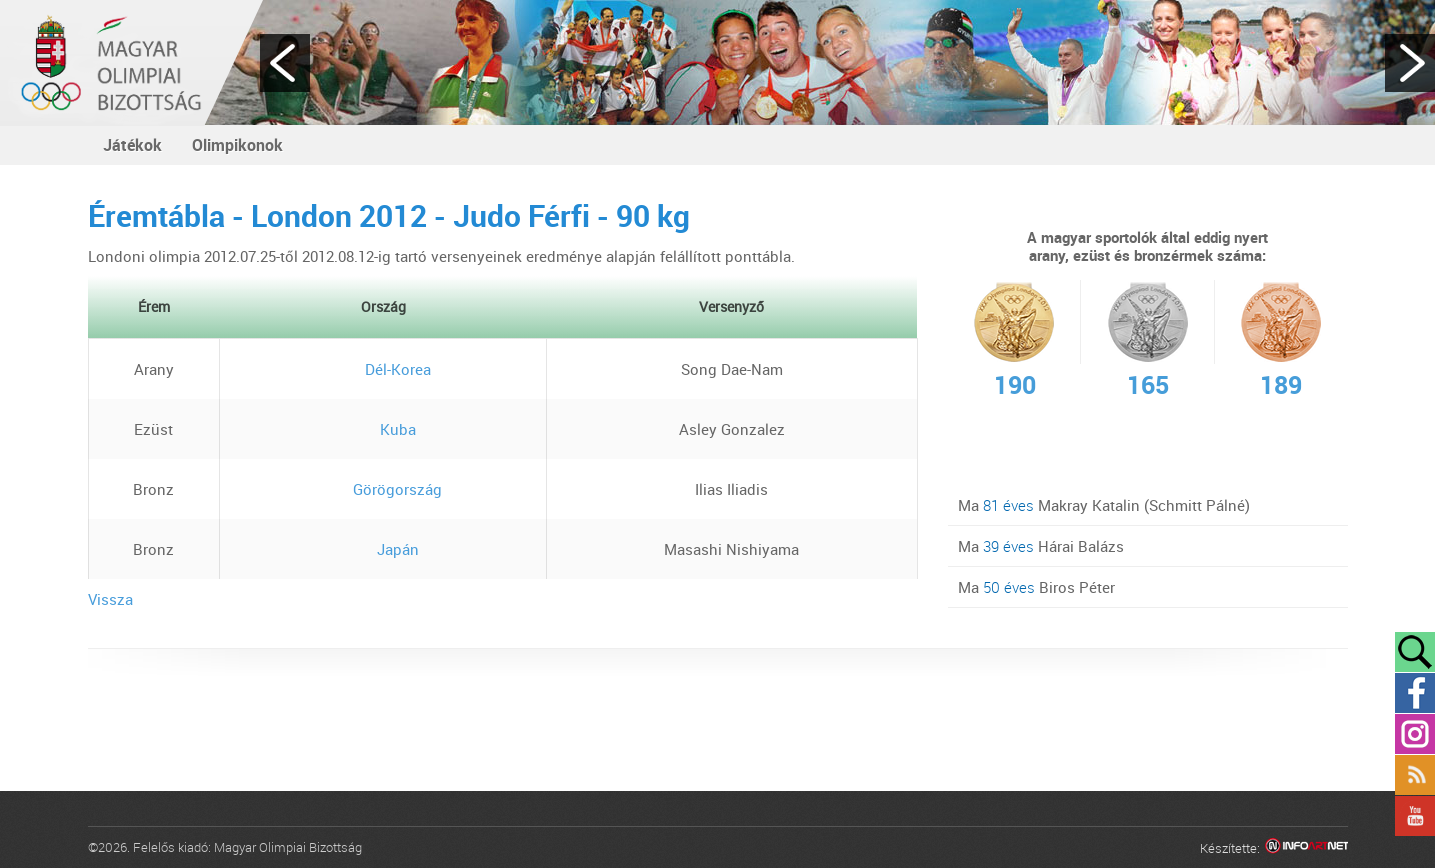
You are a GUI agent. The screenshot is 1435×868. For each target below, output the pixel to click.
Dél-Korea (383, 369)
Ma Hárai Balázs (1041, 546)
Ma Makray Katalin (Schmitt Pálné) (1104, 505)
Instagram (1415, 734)
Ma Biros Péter (1036, 587)
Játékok (132, 145)
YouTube (1415, 816)
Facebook (1415, 693)
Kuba (383, 429)
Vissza (110, 599)
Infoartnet (1306, 848)
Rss (1415, 775)
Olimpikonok (237, 145)
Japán (383, 549)
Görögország (383, 489)
